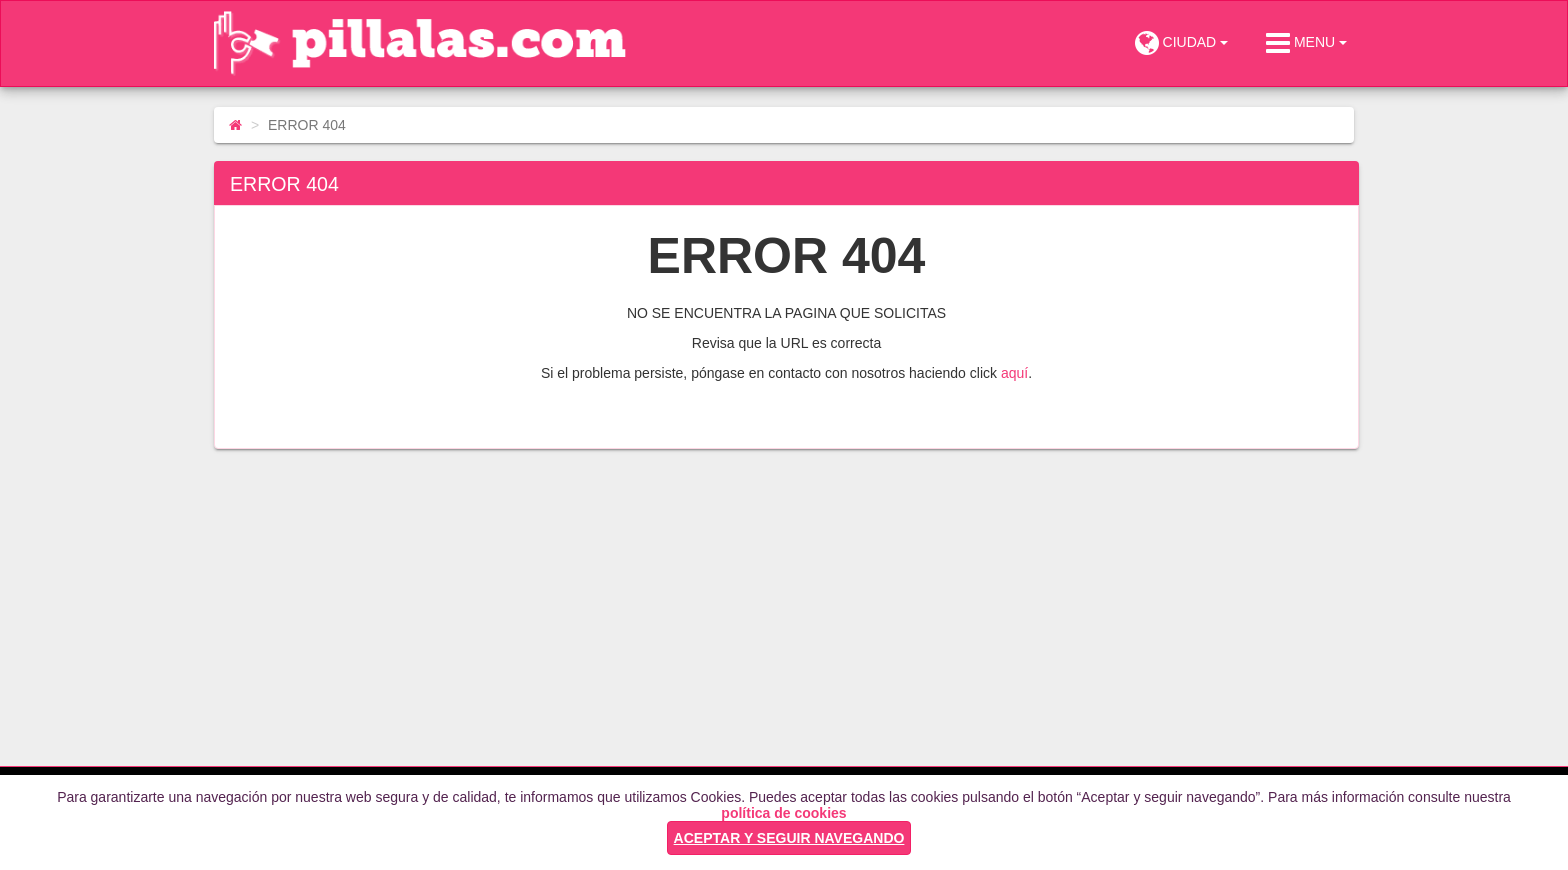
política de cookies (783, 813)
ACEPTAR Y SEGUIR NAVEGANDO (789, 838)
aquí (1014, 373)
